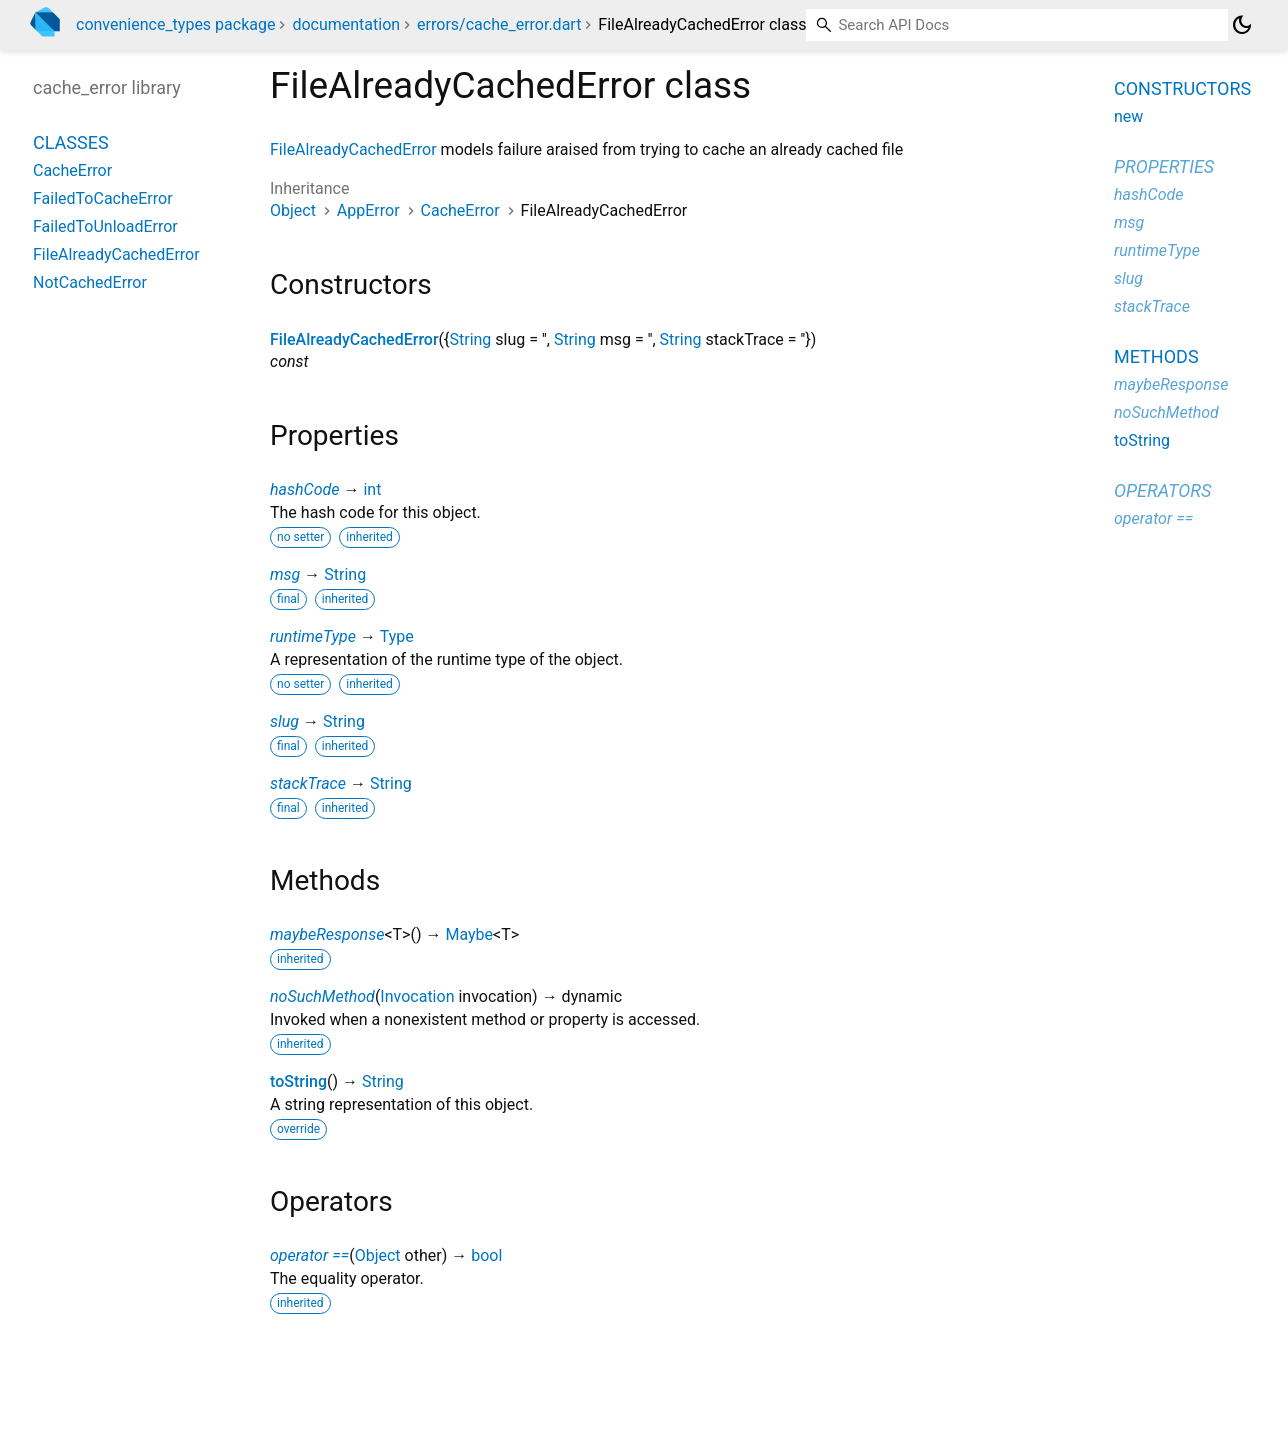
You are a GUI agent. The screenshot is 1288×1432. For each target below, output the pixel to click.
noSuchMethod (322, 996)
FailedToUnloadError (105, 226)
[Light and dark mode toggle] (1242, 25)
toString (298, 1081)
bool (486, 1255)
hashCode (304, 489)
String (470, 339)
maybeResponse (327, 934)
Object (293, 210)
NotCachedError (90, 282)
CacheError (460, 210)
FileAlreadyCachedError (353, 149)
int (372, 489)
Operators (1162, 490)
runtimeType (313, 636)
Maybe (469, 934)
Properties (1164, 166)
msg (285, 574)
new (1128, 116)
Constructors (1182, 88)
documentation (346, 24)
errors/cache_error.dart (499, 24)
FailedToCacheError (103, 198)
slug (284, 721)
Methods (1156, 356)
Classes (71, 142)
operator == (309, 1255)
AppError (368, 210)
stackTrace (308, 783)
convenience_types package (175, 24)
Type (397, 636)
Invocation (417, 996)
